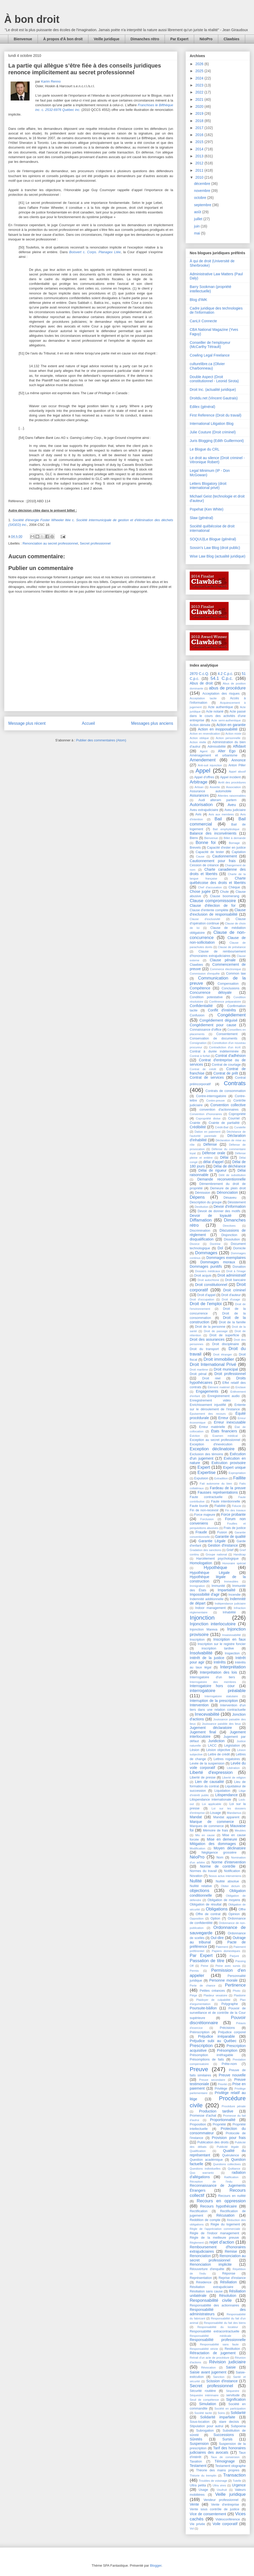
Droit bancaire (235, 1280)
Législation (232, 1745)
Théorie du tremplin (203, 2475)
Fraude (201, 1532)
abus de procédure (227, 688)
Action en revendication (205, 733)
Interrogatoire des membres (213, 1681)
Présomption (227, 2050)
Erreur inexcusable (230, 1422)
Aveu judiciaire (235, 810)
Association (233, 787)
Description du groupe (206, 1202)
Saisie (231, 2367)
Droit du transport (204, 1349)
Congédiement (231, 1014)
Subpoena (238, 2426)
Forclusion (207, 1519)
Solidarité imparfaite (217, 2417)
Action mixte (233, 733)
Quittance (234, 2168)
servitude (232, 2395)
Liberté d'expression (211, 1772)
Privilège (221, 2088)
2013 (199, 156)
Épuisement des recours (208, 1413)
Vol (192, 2528)
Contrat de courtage (226, 1064)
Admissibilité (217, 746)
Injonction (202, 1617)
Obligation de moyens (224, 1900)
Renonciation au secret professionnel (50, 543)
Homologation (201, 1563)
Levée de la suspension (207, 1763)
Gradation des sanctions (205, 1550)
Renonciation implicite (211, 2264)
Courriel (233, 1118)
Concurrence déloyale (211, 992)
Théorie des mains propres (217, 2470)
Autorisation (201, 804)
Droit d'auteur (231, 1295)
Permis (194, 1970)
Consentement (227, 1034)
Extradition (221, 1478)
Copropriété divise (208, 1118)
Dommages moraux (217, 1262)
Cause (200, 856)
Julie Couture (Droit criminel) (213, 432)
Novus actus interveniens (225, 1875)
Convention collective (228, 1105)
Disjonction (229, 1235)
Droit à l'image (236, 1271)
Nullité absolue (227, 1881)
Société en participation (230, 2408)
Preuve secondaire (212, 2079)
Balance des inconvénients (213, 833)
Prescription (201, 2045)
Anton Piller (237, 765)
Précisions (227, 2028)
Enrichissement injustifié (208, 1405)
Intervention (199, 1705)
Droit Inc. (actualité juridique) (213, 389)
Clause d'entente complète (209, 910)
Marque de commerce (212, 1822)
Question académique (206, 2160)
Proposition (198, 2124)
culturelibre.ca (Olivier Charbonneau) (207, 366)
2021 (199, 99)
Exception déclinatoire (212, 1448)
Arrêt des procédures (232, 782)
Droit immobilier (218, 1359)
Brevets (195, 847)
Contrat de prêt (225, 1073)
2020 (199, 106)
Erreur (223, 1418)
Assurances (199, 795)
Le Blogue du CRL (204, 449)
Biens (194, 838)
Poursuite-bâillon (203, 2008)
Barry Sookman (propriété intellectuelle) (210, 289)
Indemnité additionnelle (206, 1599)
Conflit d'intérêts (222, 1010)
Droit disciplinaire (225, 1344)
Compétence (200, 988)
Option (215, 1918)
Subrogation (205, 2430)
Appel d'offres (204, 777)
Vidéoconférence (227, 2519)
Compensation (227, 983)
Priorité (222, 2084)
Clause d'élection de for (213, 905)
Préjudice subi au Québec (213, 2041)
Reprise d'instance (232, 2278)
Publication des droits (213, 2142)
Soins (221, 2412)
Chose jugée (200, 891)
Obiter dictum (230, 1886)
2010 (199, 177)
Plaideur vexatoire (215, 1995)
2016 (199, 135)
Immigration (197, 1585)
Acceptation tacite (203, 698)
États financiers (224, 1431)
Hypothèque (215, 1567)
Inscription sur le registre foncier (222, 1644)
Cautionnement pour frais (213, 861)
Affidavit (239, 746)
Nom (219, 1857)
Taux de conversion (225, 2457)
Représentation (201, 2278)
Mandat (196, 1817)
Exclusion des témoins (206, 1454)
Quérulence (230, 2155)
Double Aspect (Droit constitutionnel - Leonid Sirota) (214, 379)
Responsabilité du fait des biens (225, 2322)
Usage (203, 2490)
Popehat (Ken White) (206, 509)
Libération (233, 1767)
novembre (202, 191)
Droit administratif (231, 1275)
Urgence (239, 2485)
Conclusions (230, 988)
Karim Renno (51, 81)
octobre (200, 198)
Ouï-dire (217, 1938)
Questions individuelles (205, 2168)
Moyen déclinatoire (230, 1848)
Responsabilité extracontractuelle (214, 2331)
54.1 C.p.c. (221, 678)
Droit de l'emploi (206, 1303)
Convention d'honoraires (206, 1114)
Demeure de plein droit (228, 1188)
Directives (229, 1225)
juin (197, 226)
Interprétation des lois (218, 1672)
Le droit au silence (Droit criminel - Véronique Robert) (217, 460)
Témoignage (225, 2461)
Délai (224, 1157)
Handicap (240, 1554)
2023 (199, 85)
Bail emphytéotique (226, 829)
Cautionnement (224, 856)
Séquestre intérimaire (204, 2395)
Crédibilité (198, 1127)
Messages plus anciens (152, 723)
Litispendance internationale (210, 1799)
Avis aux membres (221, 814)
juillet (198, 219)
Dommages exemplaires (226, 1258)
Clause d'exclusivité (205, 919)
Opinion (234, 1914)
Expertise (206, 1472)
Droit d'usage (231, 1299)
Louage (215, 1813)
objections (199, 1890)
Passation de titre (207, 1960)
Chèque (234, 887)
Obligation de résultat (205, 1904)
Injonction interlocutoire (213, 1623)
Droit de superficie (224, 1335)
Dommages (206, 1252)
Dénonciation (227, 1192)
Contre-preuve (215, 1100)
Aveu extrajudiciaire (204, 810)
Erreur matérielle (212, 1427)
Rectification (199, 2211)
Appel (202, 770)
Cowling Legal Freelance (210, 355)
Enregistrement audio (223, 1396)
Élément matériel (219, 1387)
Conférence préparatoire (225, 1001)
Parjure (234, 1955)
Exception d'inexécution (211, 1444)
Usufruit (222, 2489)
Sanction (218, 2376)
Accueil (88, 723)
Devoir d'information (230, 1206)
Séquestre (232, 2390)
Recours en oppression (221, 2200)
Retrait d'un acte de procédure (209, 2357)
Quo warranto (202, 2172)
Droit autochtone (208, 1280)
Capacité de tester (210, 852)
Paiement (222, 1946)
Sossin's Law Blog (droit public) (215, 548)
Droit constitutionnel (211, 1285)
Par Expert (179, 39)
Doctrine (215, 1243)
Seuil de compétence (204, 2399)
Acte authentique (220, 707)
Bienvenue (23, 39)
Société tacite (203, 2412)
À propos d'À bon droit (63, 39)
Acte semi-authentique (226, 720)
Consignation (198, 1042)
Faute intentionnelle (225, 1501)
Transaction (234, 2475)
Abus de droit (201, 683)
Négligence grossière (218, 1852)
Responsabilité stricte (204, 2348)
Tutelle (237, 2480)
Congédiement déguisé (218, 1020)
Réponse (228, 2273)
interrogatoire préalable (218, 1690)
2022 (199, 92)
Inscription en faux (229, 1639)
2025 (199, 71)
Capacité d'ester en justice (226, 847)
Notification (232, 1871)
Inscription (197, 1639)
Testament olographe (230, 2466)
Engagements (207, 1391)
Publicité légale (228, 2146)
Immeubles (231, 1581)
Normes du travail (203, 1871)
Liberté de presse (203, 1777)
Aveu (232, 805)
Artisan (199, 787)
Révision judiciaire (227, 2361)
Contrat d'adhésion (230, 1056)
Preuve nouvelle (232, 2075)
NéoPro (206, 39)
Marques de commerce (207, 1826)
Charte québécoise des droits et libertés (218, 880)
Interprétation (233, 1667)
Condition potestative (206, 997)
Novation (196, 1876)
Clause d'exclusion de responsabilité (218, 912)
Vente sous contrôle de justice (214, 2509)
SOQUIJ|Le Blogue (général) (213, 539)
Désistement (237, 1202)
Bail (218, 818)
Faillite (239, 1477)
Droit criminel (234, 1290)
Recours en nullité (232, 2196)
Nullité (196, 1881)
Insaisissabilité (231, 1634)
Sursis (227, 2439)
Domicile (239, 1248)
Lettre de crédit (219, 1754)
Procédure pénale (234, 2106)
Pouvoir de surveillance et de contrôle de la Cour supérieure (218, 2013)
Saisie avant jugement (208, 2372)
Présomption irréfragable (211, 2055)
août (198, 212)
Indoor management (210, 1608)
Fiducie (236, 1505)
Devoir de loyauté (210, 1215)
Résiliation (228, 2282)
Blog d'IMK (198, 300)
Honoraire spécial (234, 1563)
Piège (193, 1995)
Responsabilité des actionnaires (214, 2305)
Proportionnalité (222, 2120)
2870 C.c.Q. (199, 674)
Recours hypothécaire (218, 2206)
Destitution (201, 1206)
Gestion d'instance (223, 1545)
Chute (224, 892)
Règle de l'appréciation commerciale (215, 2228)
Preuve (199, 2069)
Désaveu (230, 1197)
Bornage (234, 842)
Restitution (232, 2349)
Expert (203, 1467)
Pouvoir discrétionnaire (218, 2020)
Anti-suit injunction (210, 765)
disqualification (202, 1239)
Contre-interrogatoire (211, 1096)
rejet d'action (221, 2242)
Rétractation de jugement (213, 2353)
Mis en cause (205, 1835)
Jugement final (203, 1732)
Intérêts (220, 1662)
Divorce (195, 1243)
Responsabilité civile (211, 2300)
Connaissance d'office (206, 1029)
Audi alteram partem (218, 800)
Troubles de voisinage (213, 2480)
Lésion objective (218, 1750)
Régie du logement (225, 2224)
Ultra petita (198, 2485)
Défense (210, 1144)
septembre (203, 205)
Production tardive (216, 2111)
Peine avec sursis (227, 1965)
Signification (236, 2399)
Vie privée (197, 2524)
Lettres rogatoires (227, 1759)
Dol (220, 1248)
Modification (197, 1848)
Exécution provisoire (228, 1463)
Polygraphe (229, 2004)
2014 (199, 149)
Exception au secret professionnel (215, 1440)
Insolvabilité (201, 1653)
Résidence (203, 2282)
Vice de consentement (208, 2514)
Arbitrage (198, 782)
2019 (199, 113)
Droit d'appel (206, 1295)
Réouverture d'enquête (207, 2269)
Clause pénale (223, 960)
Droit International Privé (213, 1364)
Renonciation (200, 2256)
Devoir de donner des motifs (219, 1211)
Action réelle (198, 742)
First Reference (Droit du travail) (215, 415)
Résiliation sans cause (206, 2291)
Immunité (218, 1586)
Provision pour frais (229, 2138)
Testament (198, 2466)
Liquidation (222, 1791)
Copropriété (237, 1114)
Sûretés (196, 2439)
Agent (203, 751)
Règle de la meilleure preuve (214, 2237)
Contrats (235, 1083)
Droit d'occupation (202, 1299)
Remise (231, 2251)
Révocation (208, 2367)
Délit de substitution (232, 1175)
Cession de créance (204, 865)
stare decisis (229, 2422)
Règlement (197, 2242)
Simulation (207, 2404)
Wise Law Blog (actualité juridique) (217, 556)
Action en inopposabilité (217, 729)
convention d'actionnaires (219, 1109)
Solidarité (238, 2413)
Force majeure (204, 1515)
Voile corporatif (225, 2524)
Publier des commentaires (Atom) (101, 740)
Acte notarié (215, 711)
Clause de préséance (232, 947)
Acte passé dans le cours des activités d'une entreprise (218, 716)
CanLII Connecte (203, 321)
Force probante (233, 1514)
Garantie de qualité (230, 1536)
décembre (202, 184)
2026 (199, 64)
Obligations (217, 1909)
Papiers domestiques (226, 1951)
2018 (199, 121)
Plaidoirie (240, 1995)
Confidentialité (201, 1006)
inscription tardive (218, 1648)
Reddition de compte (205, 2220)
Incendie (234, 1594)
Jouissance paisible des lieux (221, 1723)
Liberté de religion (234, 1777)
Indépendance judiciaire (230, 1603)
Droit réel (211, 1378)
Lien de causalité (209, 1782)
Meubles (240, 1830)
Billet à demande (235, 838)
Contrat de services (207, 1077)
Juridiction (216, 1741)
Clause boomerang (224, 896)
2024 (199, 78)
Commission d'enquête (205, 973)
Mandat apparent (226, 1817)
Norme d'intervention (228, 1862)
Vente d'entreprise (225, 2504)
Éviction (195, 1435)
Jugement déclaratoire (211, 1728)
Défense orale (213, 1153)
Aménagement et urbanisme (213, 755)
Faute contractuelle (206, 1497)
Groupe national (216, 1554)
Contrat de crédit (203, 1069)
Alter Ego (227, 751)
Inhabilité (229, 1612)
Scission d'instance (222, 2381)
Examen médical (225, 1435)
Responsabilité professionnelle (218, 2340)
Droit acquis (202, 1275)
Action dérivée (200, 725)
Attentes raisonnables (232, 795)
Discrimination (200, 1230)
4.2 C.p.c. (225, 674)
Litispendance (226, 1795)
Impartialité (226, 1590)
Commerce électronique (225, 969)
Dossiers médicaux (207, 1271)
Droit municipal (226, 1369)
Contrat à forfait (200, 1055)
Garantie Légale (212, 1541)
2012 (199, 163)
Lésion (194, 1750)
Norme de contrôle (218, 1866)
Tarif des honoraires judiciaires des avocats (218, 2450)
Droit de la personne (210, 1327)
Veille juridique (106, 39)
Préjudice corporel (232, 2032)
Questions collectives (227, 2164)
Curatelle (240, 1127)
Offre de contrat (208, 1914)
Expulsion (201, 1478)
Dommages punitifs (206, 1266)
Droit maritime (199, 1369)
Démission (202, 1193)
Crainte (195, 1123)
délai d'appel (213, 1162)
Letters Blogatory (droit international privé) (208, 485)
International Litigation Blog (212, 423)
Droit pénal (198, 1374)
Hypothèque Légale (210, 1573)
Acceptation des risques (220, 693)
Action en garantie (231, 725)
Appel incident (230, 777)
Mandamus (234, 1812)
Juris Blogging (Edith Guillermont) (217, 441)
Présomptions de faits (207, 2059)
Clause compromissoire (213, 900)
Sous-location (199, 2422)
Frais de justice (235, 1528)
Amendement (203, 759)
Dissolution (232, 1239)
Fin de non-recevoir (204, 1510)
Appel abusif (237, 771)
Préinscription (199, 2032)
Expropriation (237, 1472)
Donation (239, 1267)
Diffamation (201, 1220)
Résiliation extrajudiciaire (211, 2287)
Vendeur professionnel (220, 2500)
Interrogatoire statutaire (221, 1696)
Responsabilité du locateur (217, 2327)
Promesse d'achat (203, 2115)
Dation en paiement (207, 1131)
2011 (199, 170)
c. (95, 252)
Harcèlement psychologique (217, 1558)
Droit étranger (222, 1354)
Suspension (199, 2443)
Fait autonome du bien (216, 1483)
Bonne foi (206, 842)
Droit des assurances (207, 1339)
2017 (199, 128)
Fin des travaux (235, 1510)
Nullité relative (201, 1886)
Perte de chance (202, 1985)
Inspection (232, 1653)
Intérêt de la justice (207, 1658)
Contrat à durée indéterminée (214, 1051)
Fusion (222, 1532)
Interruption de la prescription (214, 1701)
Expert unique (234, 1467)
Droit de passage (216, 1331)
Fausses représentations (218, 1492)
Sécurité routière (203, 2391)
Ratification (231, 2177)
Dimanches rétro (145, 39)
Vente (194, 2504)
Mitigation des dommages (213, 1844)
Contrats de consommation (226, 1091)
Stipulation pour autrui (206, 2426)
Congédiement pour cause (213, 1025)
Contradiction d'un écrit (225, 1047)
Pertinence (235, 1985)
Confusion (197, 1015)
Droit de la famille (232, 1322)
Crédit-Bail (221, 1127)
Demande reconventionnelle (221, 1179)
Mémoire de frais (215, 1830)
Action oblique (199, 738)
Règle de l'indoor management (214, 2233)
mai (197, 233)
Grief (230, 1550)
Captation (239, 852)
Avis (198, 814)
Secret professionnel (95, 543)
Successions (224, 2435)
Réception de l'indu (211, 2181)
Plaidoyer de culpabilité (213, 1999)
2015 (199, 142)
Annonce (238, 760)
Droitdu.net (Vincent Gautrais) (214, 398)
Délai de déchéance (229, 1166)
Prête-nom (229, 2064)
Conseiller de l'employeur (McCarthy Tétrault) (210, 344)
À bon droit (31, 19)
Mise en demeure (222, 1839)
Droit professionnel (230, 1374)
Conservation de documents (213, 1038)
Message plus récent (27, 723)
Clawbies (231, 39)
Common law (236, 973)
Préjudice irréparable (216, 2036)
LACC (212, 1745)
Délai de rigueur (213, 1170)
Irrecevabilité (207, 1714)
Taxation (196, 2461)
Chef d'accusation (210, 887)
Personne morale (223, 1980)
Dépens (197, 1197)
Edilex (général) (202, 407)
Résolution (227, 2295)
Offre (242, 1909)
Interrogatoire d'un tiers (212, 1677)
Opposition (197, 1918)
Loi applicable (211, 1804)
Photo (236, 1990)
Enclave (240, 1387)
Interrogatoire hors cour (212, 1686)
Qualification (198, 2150)
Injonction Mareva (203, 1629)
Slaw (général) (201, 518)
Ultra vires (219, 2485)
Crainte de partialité (224, 1123)
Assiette (215, 787)
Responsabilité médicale (210, 2335)
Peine (204, 1965)
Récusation (225, 2215)
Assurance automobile (210, 791)
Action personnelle (228, 738)
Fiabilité (219, 1506)
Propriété (219, 2124)
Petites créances (212, 1991)
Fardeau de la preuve (228, 1488)
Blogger (155, 2565)
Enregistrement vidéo (210, 1400)
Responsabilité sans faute (219, 2344)
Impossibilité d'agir (205, 1594)
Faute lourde (199, 1506)
